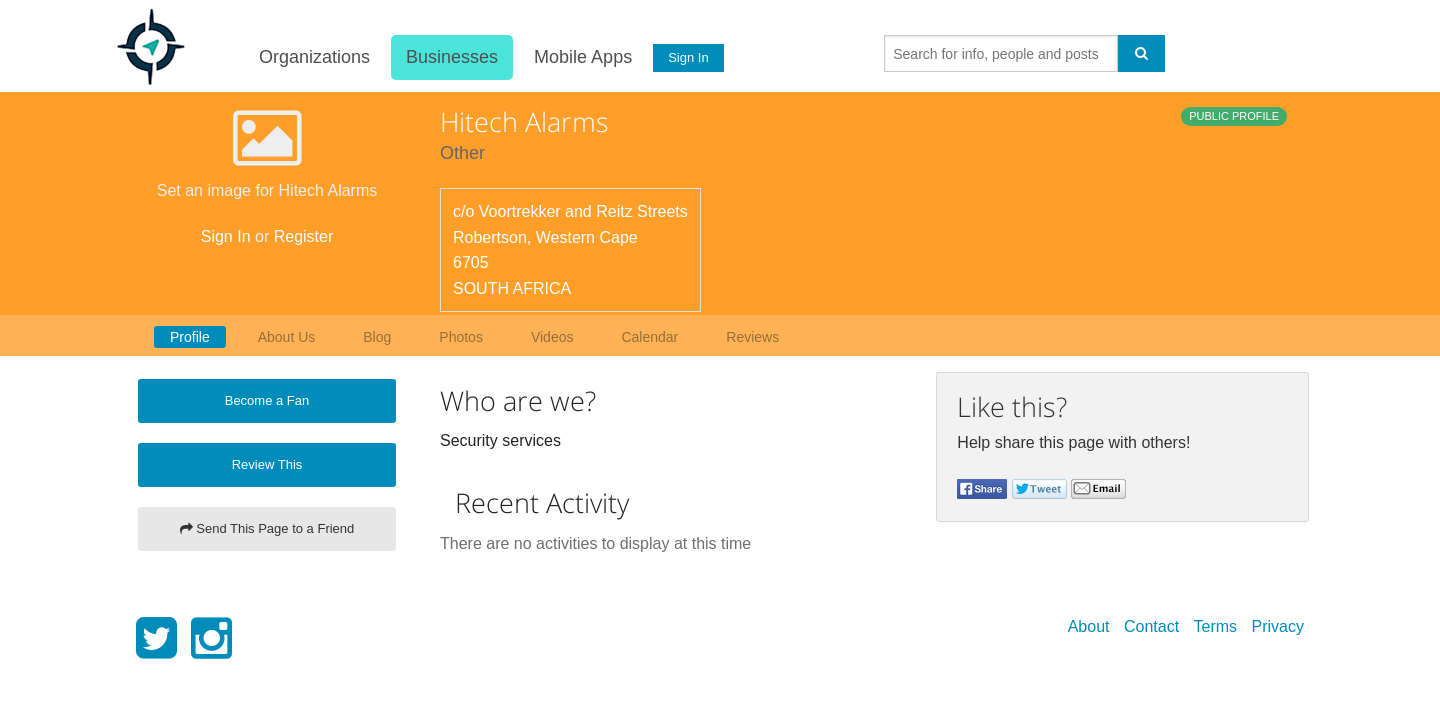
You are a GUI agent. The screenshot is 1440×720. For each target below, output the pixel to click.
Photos (461, 337)
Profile (190, 337)
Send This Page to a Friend (267, 528)
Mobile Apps (581, 57)
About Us (287, 337)
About (1089, 626)
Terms (1216, 626)
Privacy (1278, 626)
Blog (377, 337)
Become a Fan (267, 400)
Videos (552, 337)
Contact (1151, 626)
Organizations (312, 57)
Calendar (649, 337)
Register (304, 236)
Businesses (450, 57)
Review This (267, 464)
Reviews (752, 337)
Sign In (687, 57)
